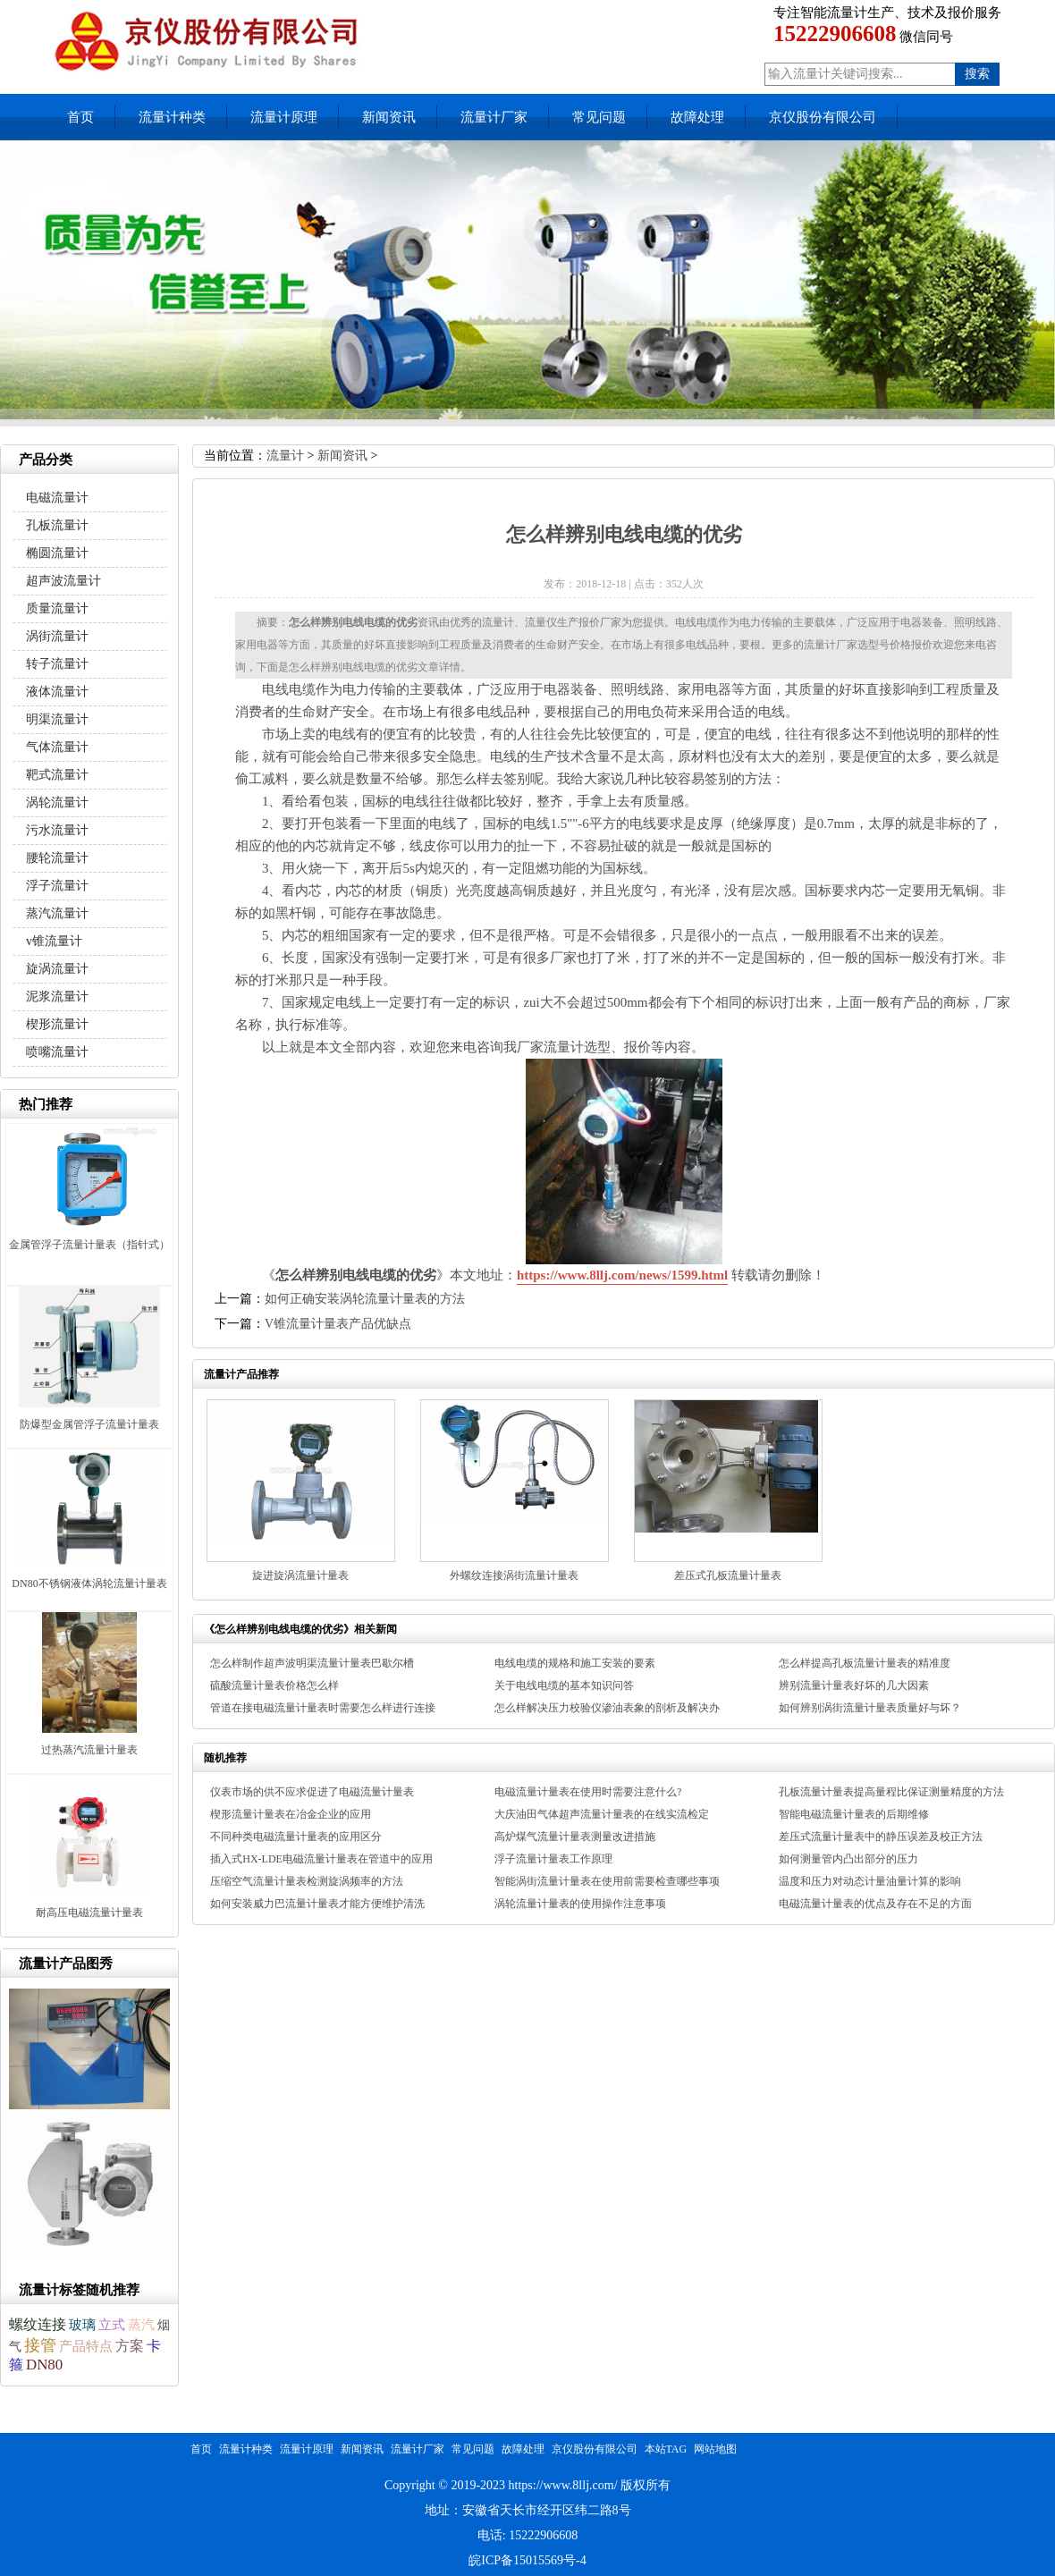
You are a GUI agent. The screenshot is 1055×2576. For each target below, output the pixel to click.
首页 (80, 117)
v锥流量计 (54, 941)
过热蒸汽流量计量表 (89, 1750)
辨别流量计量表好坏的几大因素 (854, 1685)
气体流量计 (57, 747)
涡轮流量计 (57, 802)
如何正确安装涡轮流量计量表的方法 (365, 1298)
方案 (129, 2345)
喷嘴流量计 (57, 1052)
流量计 (285, 455)
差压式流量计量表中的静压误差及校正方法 (881, 1836)
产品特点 (86, 2345)
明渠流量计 (57, 719)
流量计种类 (172, 117)
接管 (40, 2345)
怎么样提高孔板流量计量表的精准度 (864, 1663)
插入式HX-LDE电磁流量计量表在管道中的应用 (321, 1859)
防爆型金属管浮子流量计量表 (89, 1424)
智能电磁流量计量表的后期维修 (854, 1814)
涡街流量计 (57, 636)
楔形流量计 (57, 1024)
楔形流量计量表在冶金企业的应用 (290, 1814)
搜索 (977, 73)
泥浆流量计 (57, 996)
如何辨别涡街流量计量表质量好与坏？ (870, 1708)
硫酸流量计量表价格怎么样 (274, 1685)
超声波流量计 (63, 580)
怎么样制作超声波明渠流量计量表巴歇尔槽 (312, 1663)
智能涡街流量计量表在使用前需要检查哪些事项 (607, 1881)
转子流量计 (57, 664)
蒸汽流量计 (57, 913)
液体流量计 (57, 691)
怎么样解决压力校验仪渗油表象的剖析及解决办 (607, 1708)
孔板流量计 (57, 525)
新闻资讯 (389, 117)
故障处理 (697, 117)
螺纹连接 (37, 2324)
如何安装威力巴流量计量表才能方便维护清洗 (317, 1903)
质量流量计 (57, 608)
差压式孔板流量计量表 (727, 1575)
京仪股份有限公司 (822, 117)
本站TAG (666, 2449)
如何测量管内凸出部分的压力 (848, 1859)
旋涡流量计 (57, 969)
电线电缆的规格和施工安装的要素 (574, 1663)
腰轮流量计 (57, 858)
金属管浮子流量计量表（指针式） (89, 1244)
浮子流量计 (57, 885)
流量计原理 (283, 117)
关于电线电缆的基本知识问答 (564, 1685)
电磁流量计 (57, 497)
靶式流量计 (57, 774)
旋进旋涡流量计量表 (300, 1575)
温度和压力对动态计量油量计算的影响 (870, 1881)
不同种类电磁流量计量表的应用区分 (296, 1836)
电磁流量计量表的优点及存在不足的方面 (875, 1903)
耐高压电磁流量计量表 (89, 1912)
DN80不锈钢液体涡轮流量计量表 (89, 1583)
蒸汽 (141, 2325)
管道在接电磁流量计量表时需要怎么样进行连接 (322, 1708)
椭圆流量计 (57, 553)
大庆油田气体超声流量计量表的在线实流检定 (601, 1814)
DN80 (44, 2364)
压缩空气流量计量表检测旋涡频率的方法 (306, 1881)
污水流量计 (57, 830)
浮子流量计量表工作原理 (553, 1859)
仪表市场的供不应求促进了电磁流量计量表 (312, 1792)
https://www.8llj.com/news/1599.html (622, 1275)
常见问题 (599, 117)
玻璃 (82, 2325)
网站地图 (715, 2449)
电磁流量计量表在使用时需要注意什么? (587, 1792)
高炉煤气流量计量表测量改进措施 (574, 1836)
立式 (111, 2324)
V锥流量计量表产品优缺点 (338, 1323)
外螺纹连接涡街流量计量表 (514, 1575)
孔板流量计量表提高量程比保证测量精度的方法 (891, 1792)
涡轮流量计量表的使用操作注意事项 (580, 1903)
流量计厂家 (494, 117)
